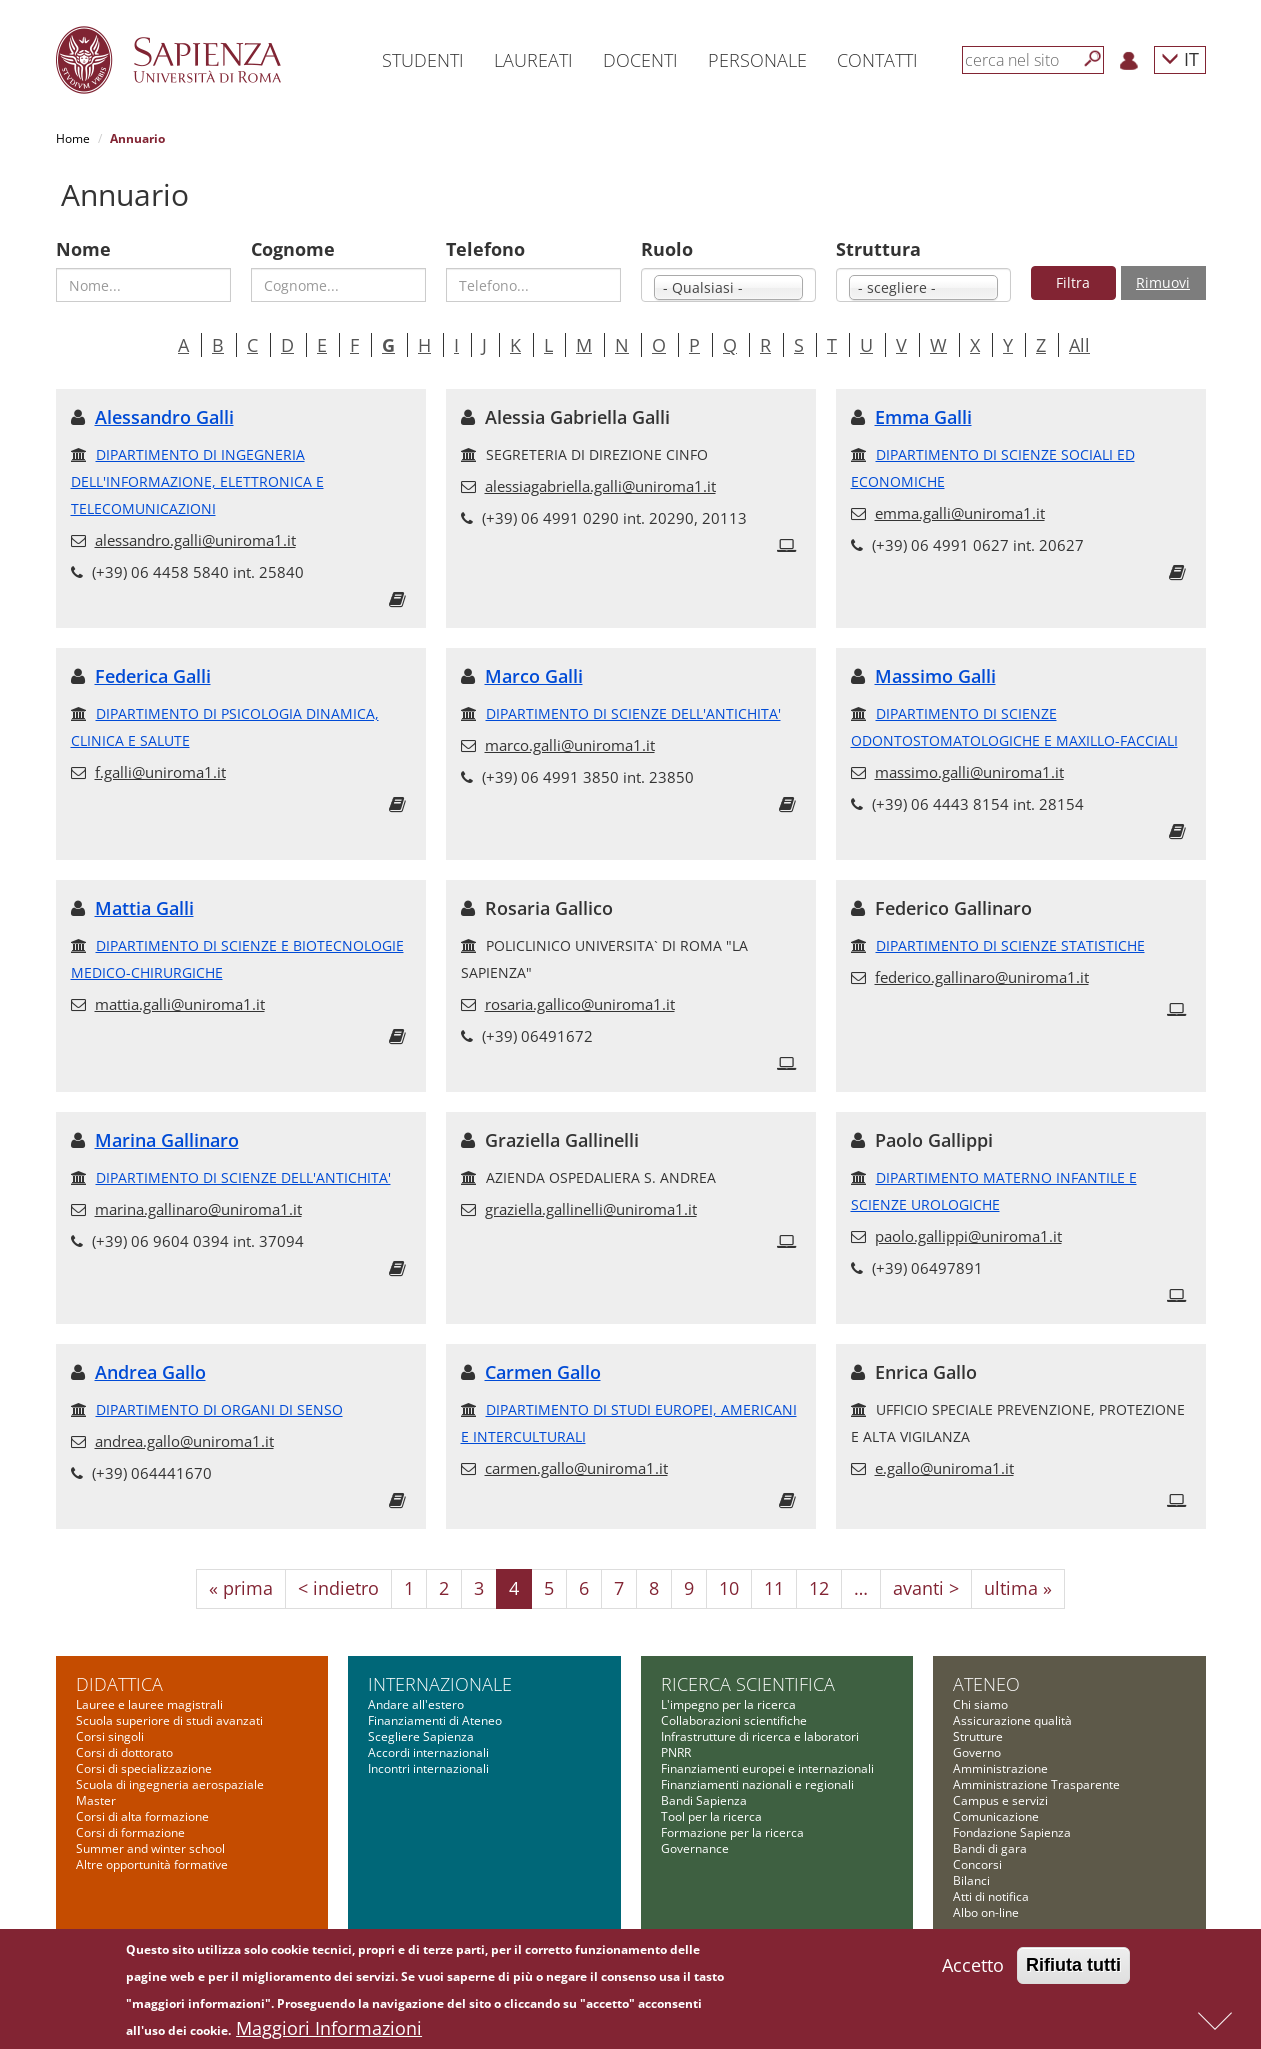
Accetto (973, 1966)
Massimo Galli (935, 676)
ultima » (1018, 1588)
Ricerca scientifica (748, 1684)
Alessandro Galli (164, 417)
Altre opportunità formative (152, 1864)
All (1079, 345)
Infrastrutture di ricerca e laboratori (760, 1736)
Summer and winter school (150, 1848)
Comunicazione (996, 1816)
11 (774, 1588)
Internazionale (440, 1684)
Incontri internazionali (428, 1768)
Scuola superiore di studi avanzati (169, 1720)
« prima (241, 1588)
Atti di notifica (991, 1896)
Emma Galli (923, 417)
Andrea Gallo (150, 1372)
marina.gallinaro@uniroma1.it (198, 1209)
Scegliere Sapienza (421, 1736)
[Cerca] (1093, 59)
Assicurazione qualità (1012, 1720)
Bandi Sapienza (704, 1800)
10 (729, 1588)
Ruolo (667, 249)
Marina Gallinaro (167, 1140)
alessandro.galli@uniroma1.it (195, 540)
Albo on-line (986, 1912)
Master (96, 1800)
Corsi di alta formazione (142, 1816)
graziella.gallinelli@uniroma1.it (591, 1209)
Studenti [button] (423, 60)
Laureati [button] (533, 60)
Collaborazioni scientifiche (734, 1720)
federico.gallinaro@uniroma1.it (982, 977)
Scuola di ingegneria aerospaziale (170, 1784)
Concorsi (977, 1864)
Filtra (1073, 282)
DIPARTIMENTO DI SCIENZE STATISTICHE (1010, 945)
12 (819, 1588)
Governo (977, 1752)
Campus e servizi (1000, 1800)
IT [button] (1180, 58)
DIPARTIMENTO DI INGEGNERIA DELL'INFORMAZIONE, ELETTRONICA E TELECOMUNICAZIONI (197, 481)
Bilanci (971, 1880)
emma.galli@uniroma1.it (960, 513)
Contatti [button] (877, 60)
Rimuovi (1163, 282)
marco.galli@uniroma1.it (570, 745)
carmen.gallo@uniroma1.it (576, 1468)
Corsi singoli (110, 1736)
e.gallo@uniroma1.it (944, 1468)
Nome (83, 249)
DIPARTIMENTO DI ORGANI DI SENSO (219, 1409)
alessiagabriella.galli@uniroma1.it (600, 486)
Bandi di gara (990, 1848)
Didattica (119, 1684)
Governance (695, 1848)
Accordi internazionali (428, 1752)
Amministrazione (1000, 1768)
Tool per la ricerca (711, 1816)
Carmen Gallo (543, 1372)
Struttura (878, 249)
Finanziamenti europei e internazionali (767, 1768)
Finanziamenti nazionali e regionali (757, 1784)
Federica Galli (153, 676)
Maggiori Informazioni (329, 2029)
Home (73, 138)
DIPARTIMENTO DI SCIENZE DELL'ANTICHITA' (633, 713)
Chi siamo (980, 1704)
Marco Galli (534, 676)
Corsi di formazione (130, 1832)
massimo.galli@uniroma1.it (969, 772)
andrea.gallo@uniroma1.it (184, 1441)
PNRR (676, 1752)
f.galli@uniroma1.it (160, 772)
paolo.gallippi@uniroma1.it (968, 1236)
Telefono (485, 249)
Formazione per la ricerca (732, 1832)
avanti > (926, 1588)
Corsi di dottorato (124, 1752)
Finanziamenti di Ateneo (435, 1720)
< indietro (338, 1588)
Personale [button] (757, 60)
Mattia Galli (144, 908)
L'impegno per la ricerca (728, 1704)
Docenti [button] (640, 60)
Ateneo (986, 1684)
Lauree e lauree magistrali (149, 1704)
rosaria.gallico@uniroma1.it (580, 1004)
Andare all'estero (416, 1704)
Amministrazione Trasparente (1036, 1784)
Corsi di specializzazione (144, 1768)
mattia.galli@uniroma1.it (180, 1004)
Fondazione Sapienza (1012, 1832)
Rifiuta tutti (1073, 1966)
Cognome (293, 249)
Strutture (978, 1736)
